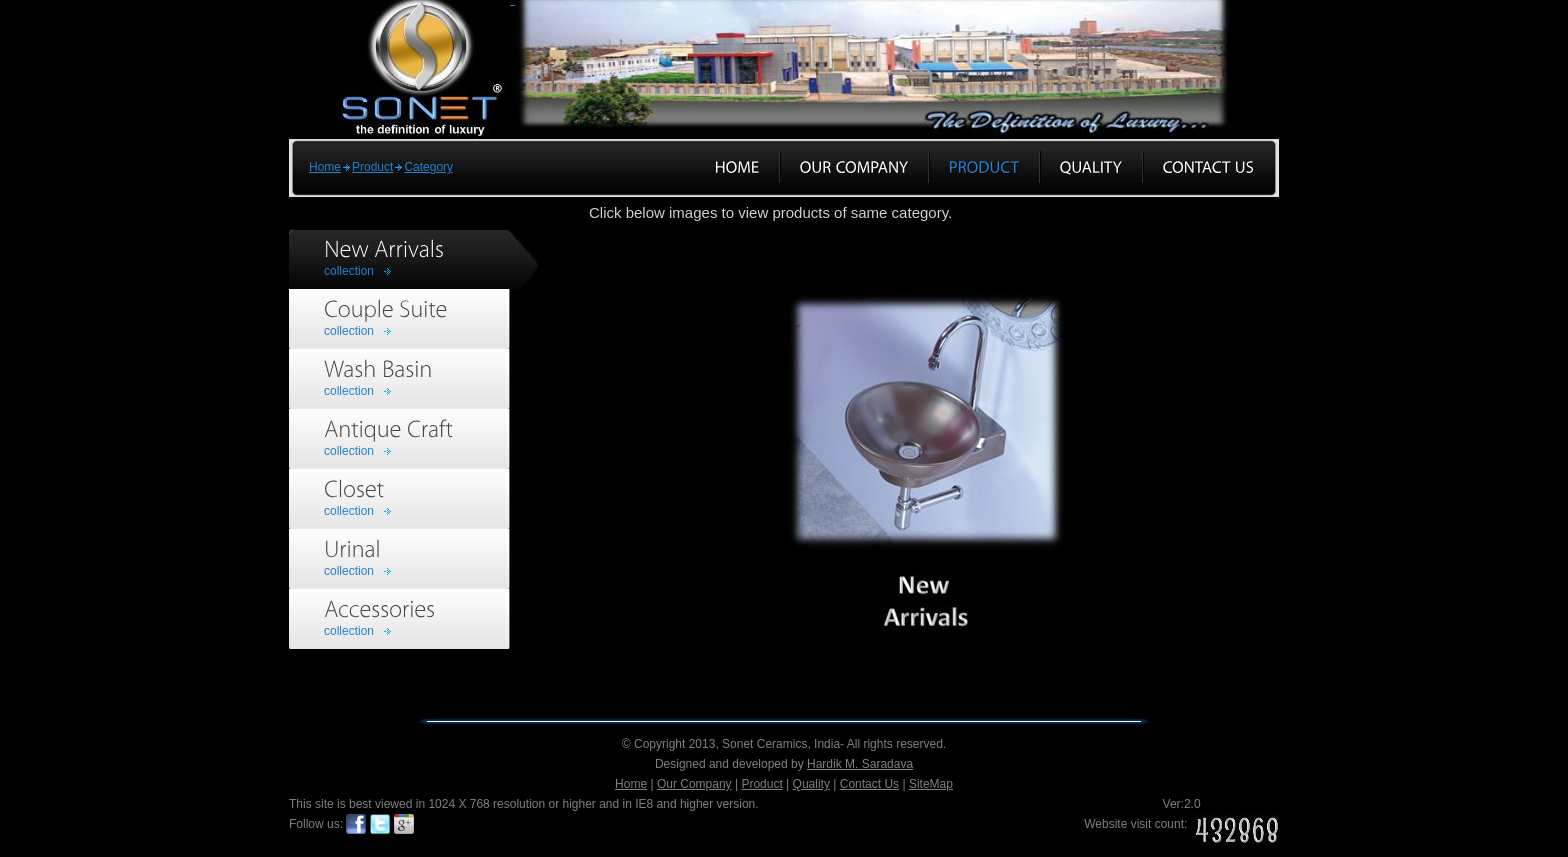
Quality (811, 784)
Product (372, 167)
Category (428, 167)
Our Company (694, 784)
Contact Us (869, 784)
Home (325, 167)
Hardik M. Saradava (860, 764)
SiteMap (931, 784)
